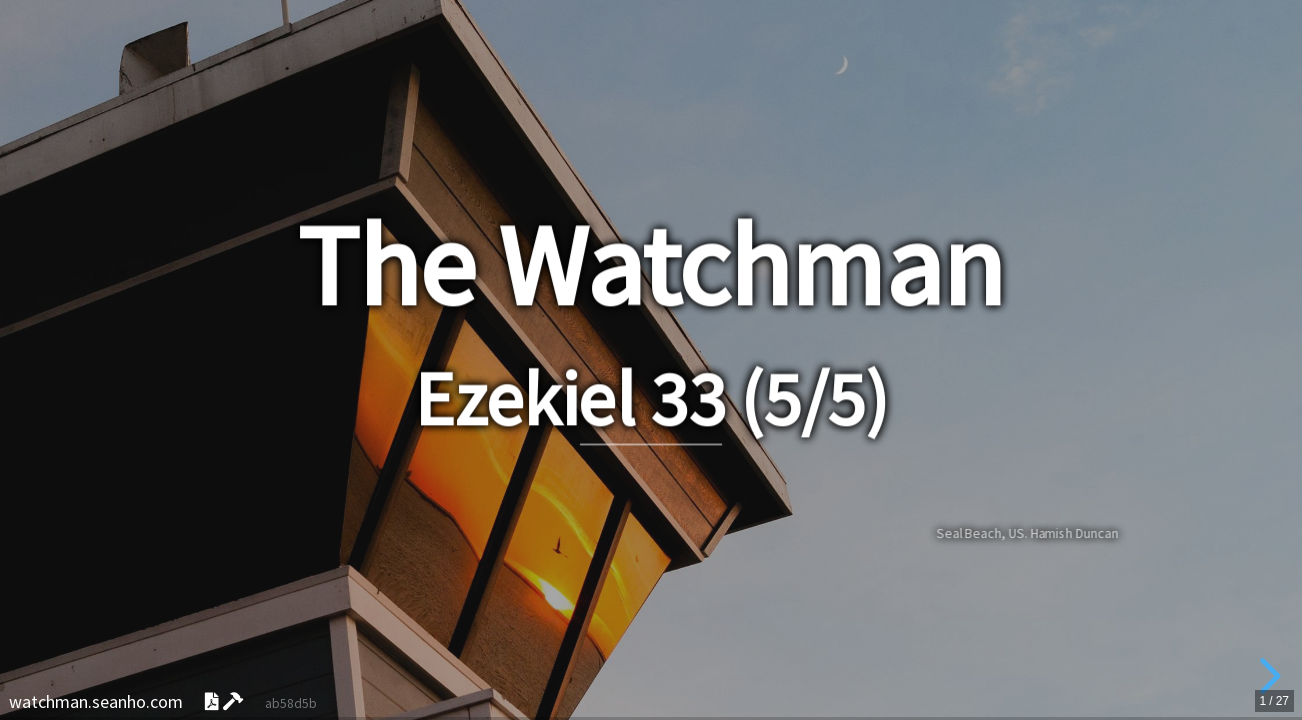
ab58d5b (291, 703)
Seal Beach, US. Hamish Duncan (1027, 533)
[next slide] (1267, 676)
